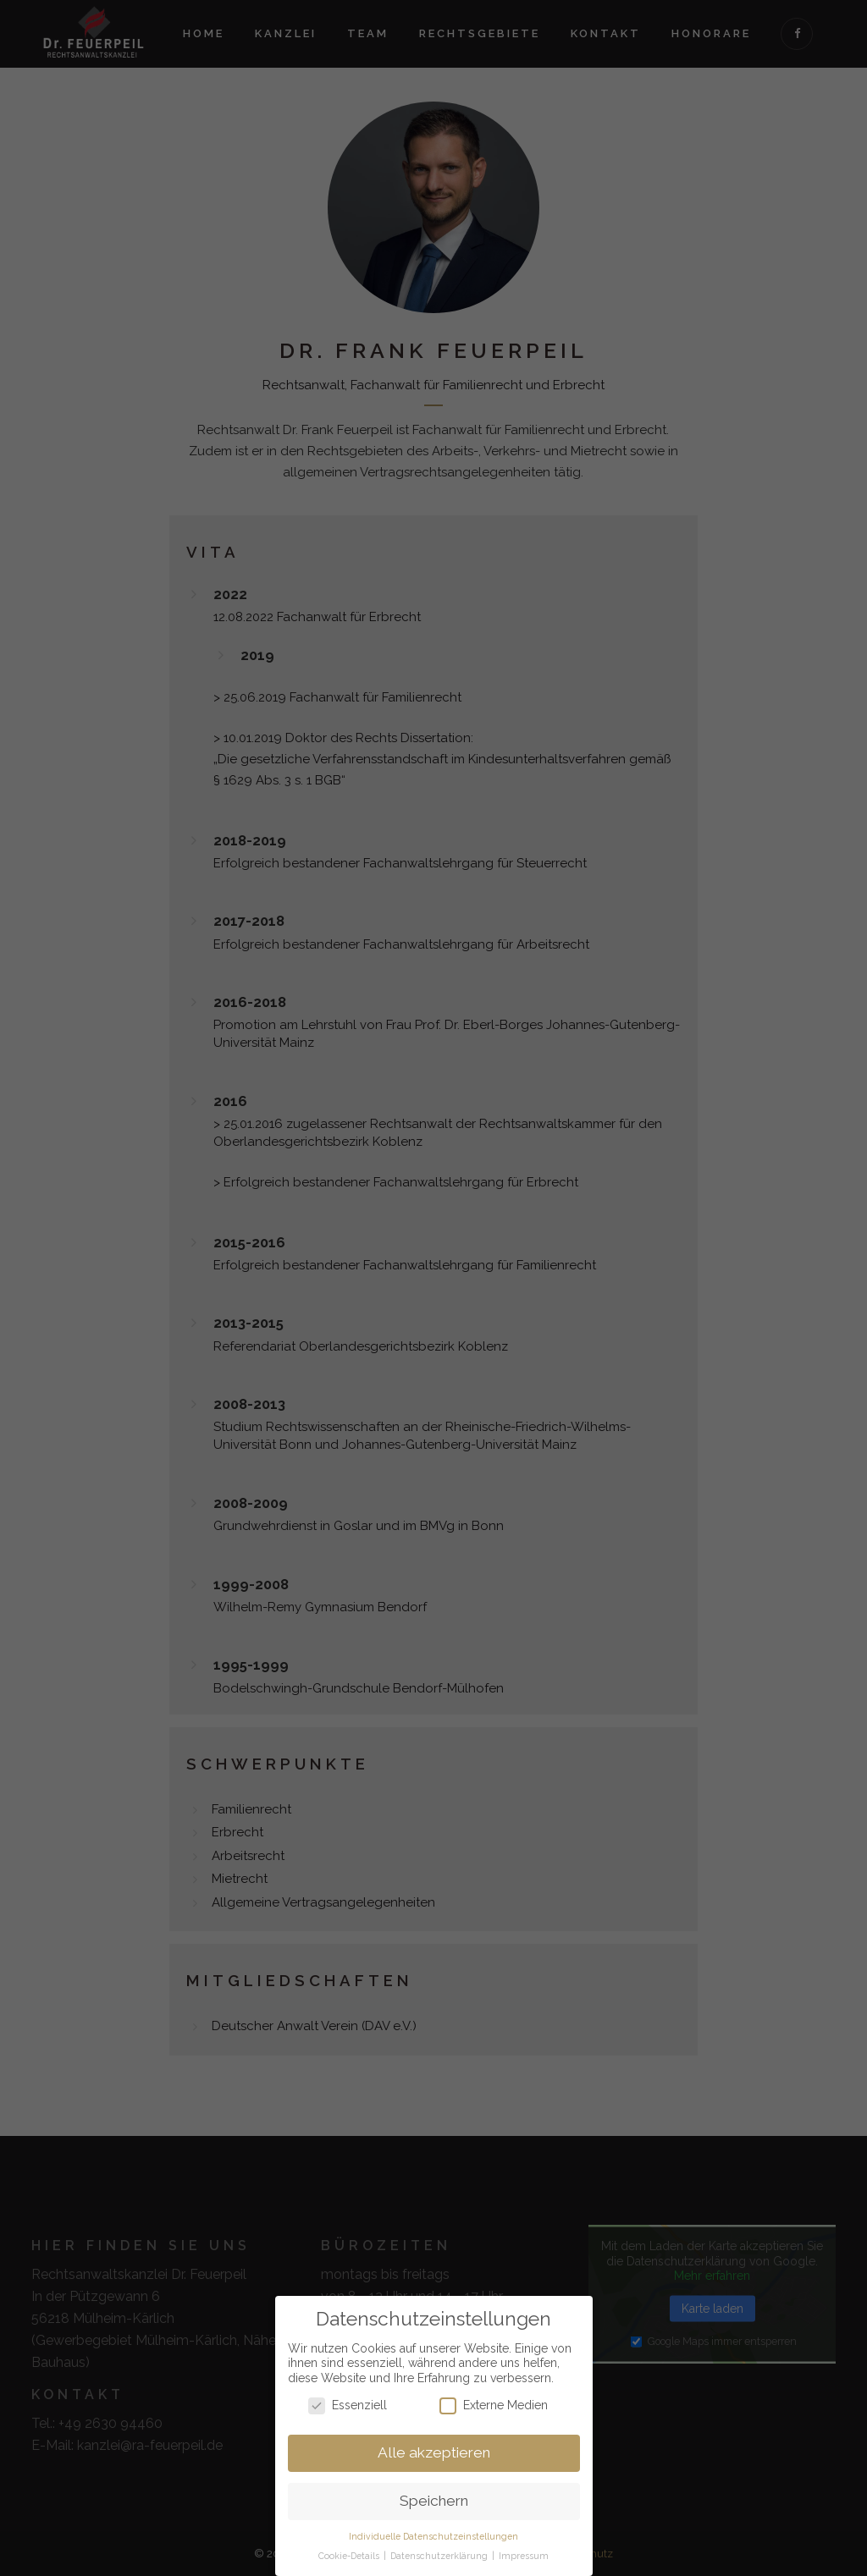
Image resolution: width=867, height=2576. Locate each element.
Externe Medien (493, 2401)
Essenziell (347, 2401)
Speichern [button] (434, 2497)
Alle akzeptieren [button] (434, 2449)
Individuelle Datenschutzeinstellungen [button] (433, 2533)
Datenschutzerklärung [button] (440, 2551)
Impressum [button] (524, 2551)
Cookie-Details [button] (350, 2551)
